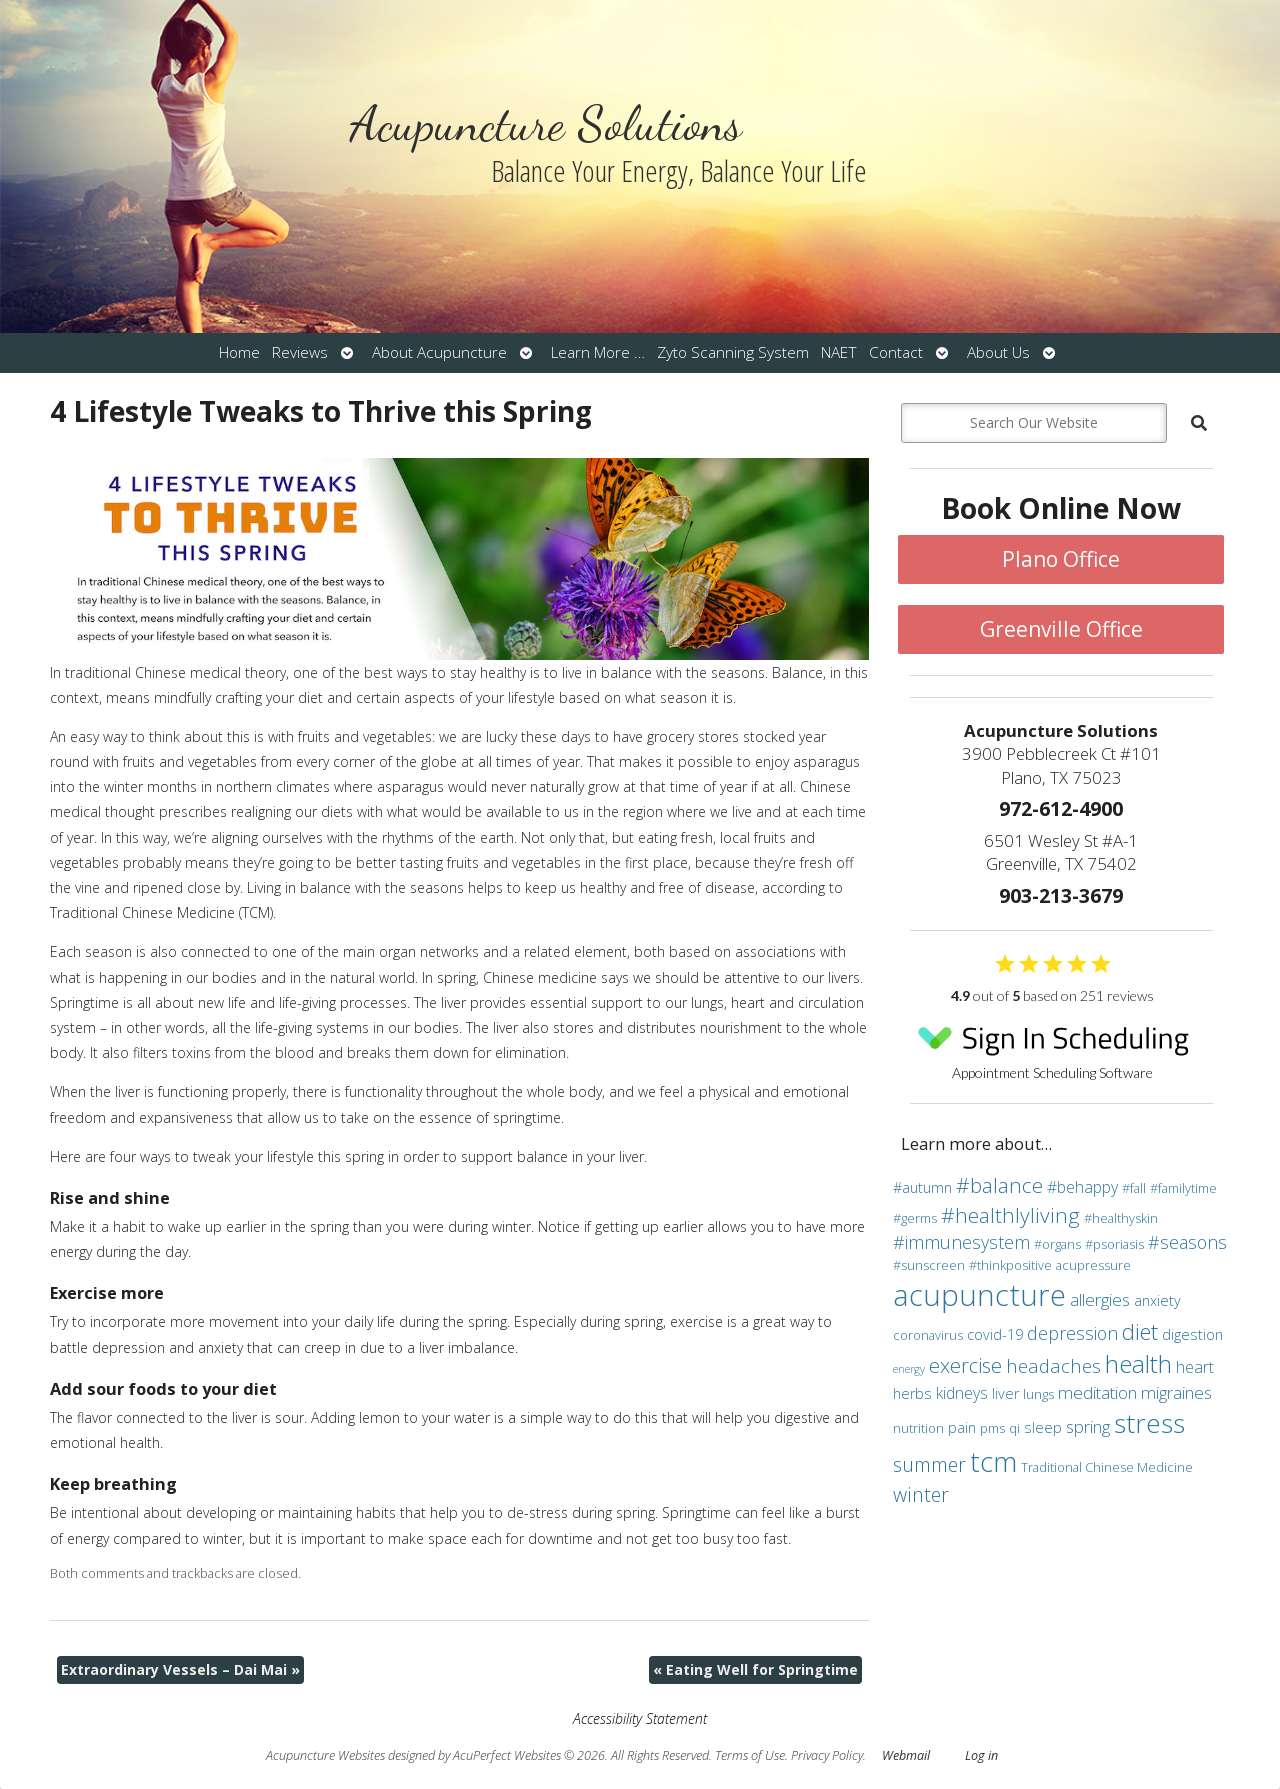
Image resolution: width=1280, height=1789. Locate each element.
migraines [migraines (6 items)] (1176, 1392)
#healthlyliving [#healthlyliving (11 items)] (1010, 1215)
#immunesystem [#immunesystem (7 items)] (961, 1242)
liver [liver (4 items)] (1005, 1393)
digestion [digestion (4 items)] (1192, 1334)
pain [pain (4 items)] (962, 1427)
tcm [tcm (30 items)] (993, 1461)
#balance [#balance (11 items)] (999, 1185)
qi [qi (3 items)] (1014, 1428)
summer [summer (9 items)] (929, 1464)
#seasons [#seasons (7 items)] (1187, 1242)
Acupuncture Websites (325, 1755)
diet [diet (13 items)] (1140, 1331)
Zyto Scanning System (733, 352)
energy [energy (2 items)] (909, 1369)
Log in (981, 1755)
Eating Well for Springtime (755, 1669)
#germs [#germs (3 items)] (915, 1218)
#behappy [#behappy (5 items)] (1082, 1187)
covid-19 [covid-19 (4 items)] (995, 1334)
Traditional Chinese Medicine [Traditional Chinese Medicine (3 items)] (1107, 1467)
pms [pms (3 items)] (992, 1428)
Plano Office (1061, 559)
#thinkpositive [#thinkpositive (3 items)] (1010, 1265)
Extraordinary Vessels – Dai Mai (180, 1669)
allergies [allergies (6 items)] (1100, 1299)
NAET (839, 352)
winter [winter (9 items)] (921, 1494)
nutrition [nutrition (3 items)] (918, 1428)
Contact (896, 352)
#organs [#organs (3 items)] (1057, 1244)
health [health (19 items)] (1138, 1363)
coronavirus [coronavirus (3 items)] (928, 1335)
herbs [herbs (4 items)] (912, 1393)
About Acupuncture (439, 352)
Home (239, 352)
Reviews (300, 352)
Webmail (906, 1755)
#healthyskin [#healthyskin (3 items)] (1121, 1218)
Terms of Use (750, 1755)
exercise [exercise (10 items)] (965, 1365)
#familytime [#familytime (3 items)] (1183, 1188)
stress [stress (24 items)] (1149, 1423)
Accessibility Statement (640, 1718)
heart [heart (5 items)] (1195, 1367)
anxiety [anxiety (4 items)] (1157, 1300)
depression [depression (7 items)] (1072, 1333)
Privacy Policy (827, 1755)
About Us (998, 352)
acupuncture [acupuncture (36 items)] (979, 1295)
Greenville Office (1061, 629)
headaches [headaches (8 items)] (1053, 1365)
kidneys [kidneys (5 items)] (962, 1393)
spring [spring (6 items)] (1088, 1426)
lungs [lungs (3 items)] (1038, 1394)
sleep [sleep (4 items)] (1043, 1427)
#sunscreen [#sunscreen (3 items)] (929, 1265)
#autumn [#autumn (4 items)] (922, 1187)
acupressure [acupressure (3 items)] (1093, 1265)
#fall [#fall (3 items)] (1134, 1188)
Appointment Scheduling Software (1053, 1046)
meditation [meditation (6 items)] (1097, 1392)
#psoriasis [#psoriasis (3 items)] (1114, 1244)
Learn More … (598, 352)
